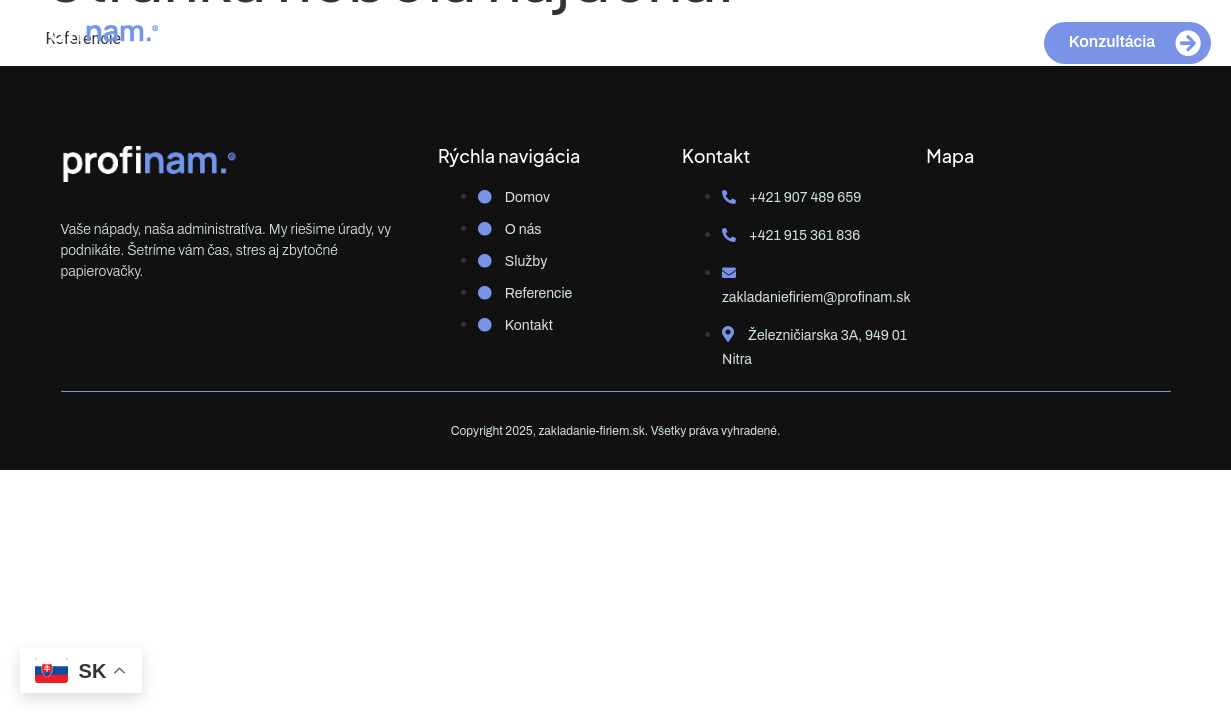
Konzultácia (1135, 43)
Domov (408, 37)
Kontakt (800, 37)
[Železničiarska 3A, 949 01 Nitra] (1048, 252)
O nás (498, 37)
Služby (586, 37)
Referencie (691, 37)
